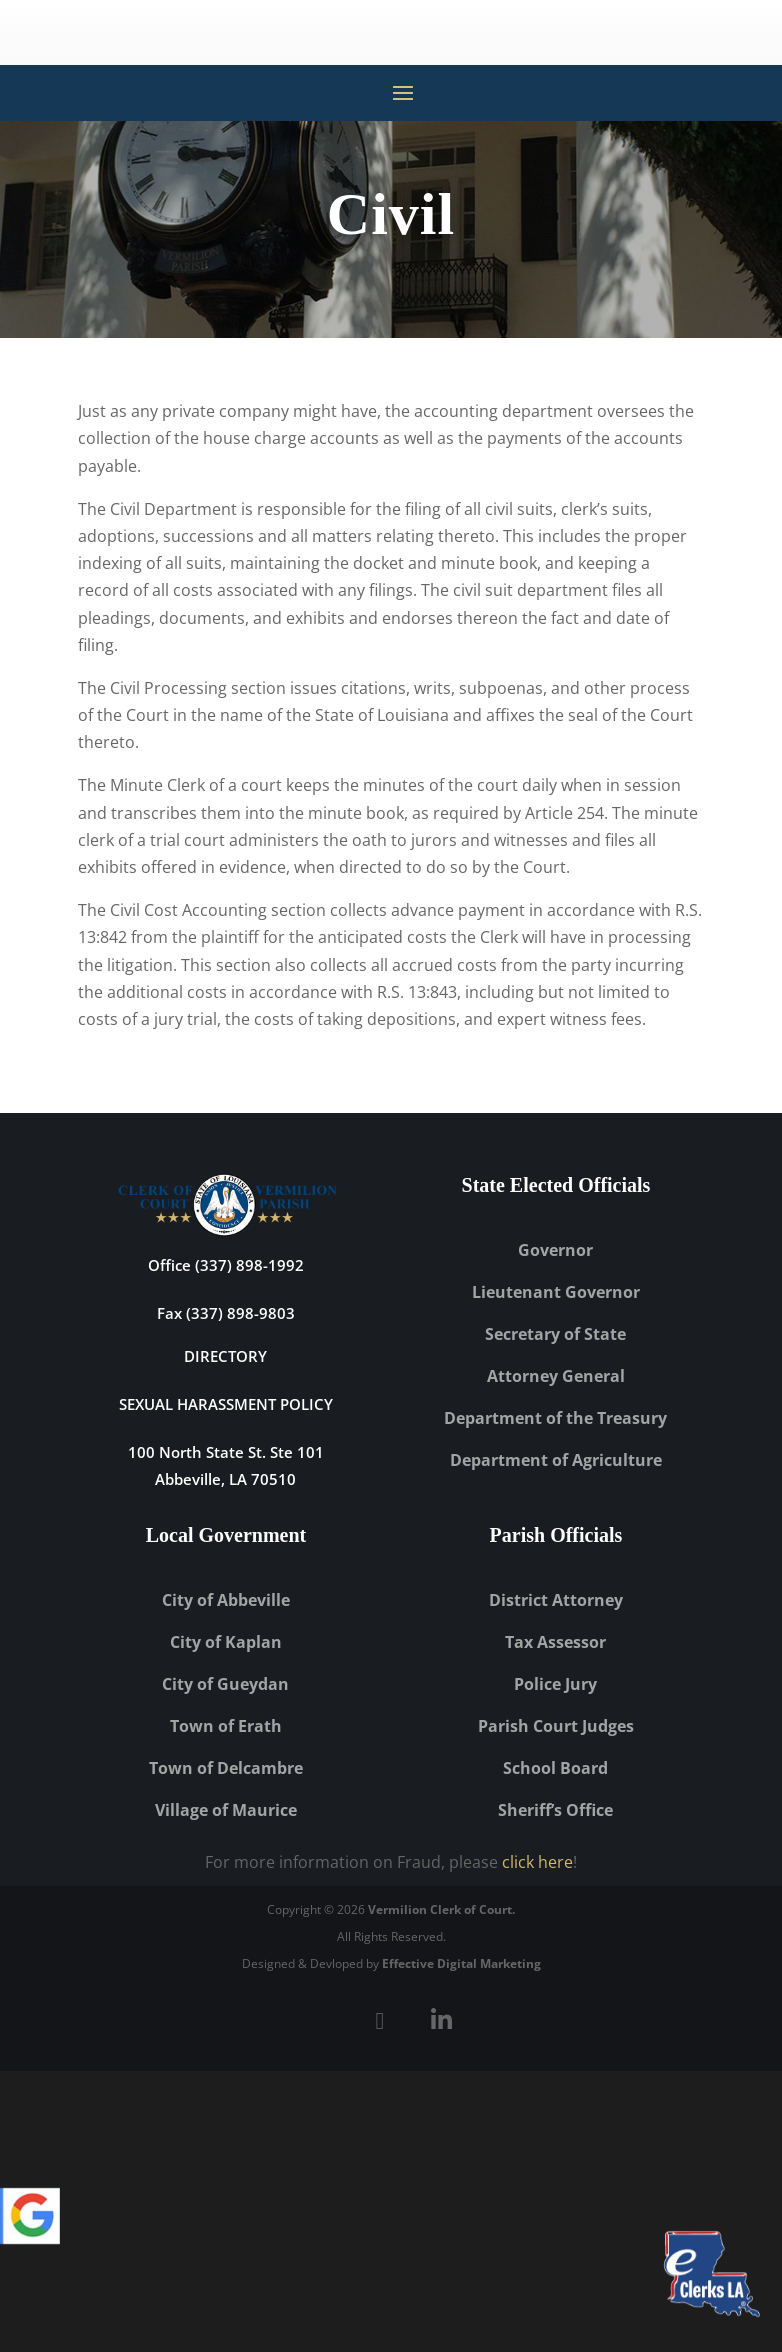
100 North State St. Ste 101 (226, 1452)
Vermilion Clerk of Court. (441, 1909)
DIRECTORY (225, 1356)
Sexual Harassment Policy (226, 1404)
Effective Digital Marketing (461, 1963)
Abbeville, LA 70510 (225, 1479)
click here (537, 1862)
